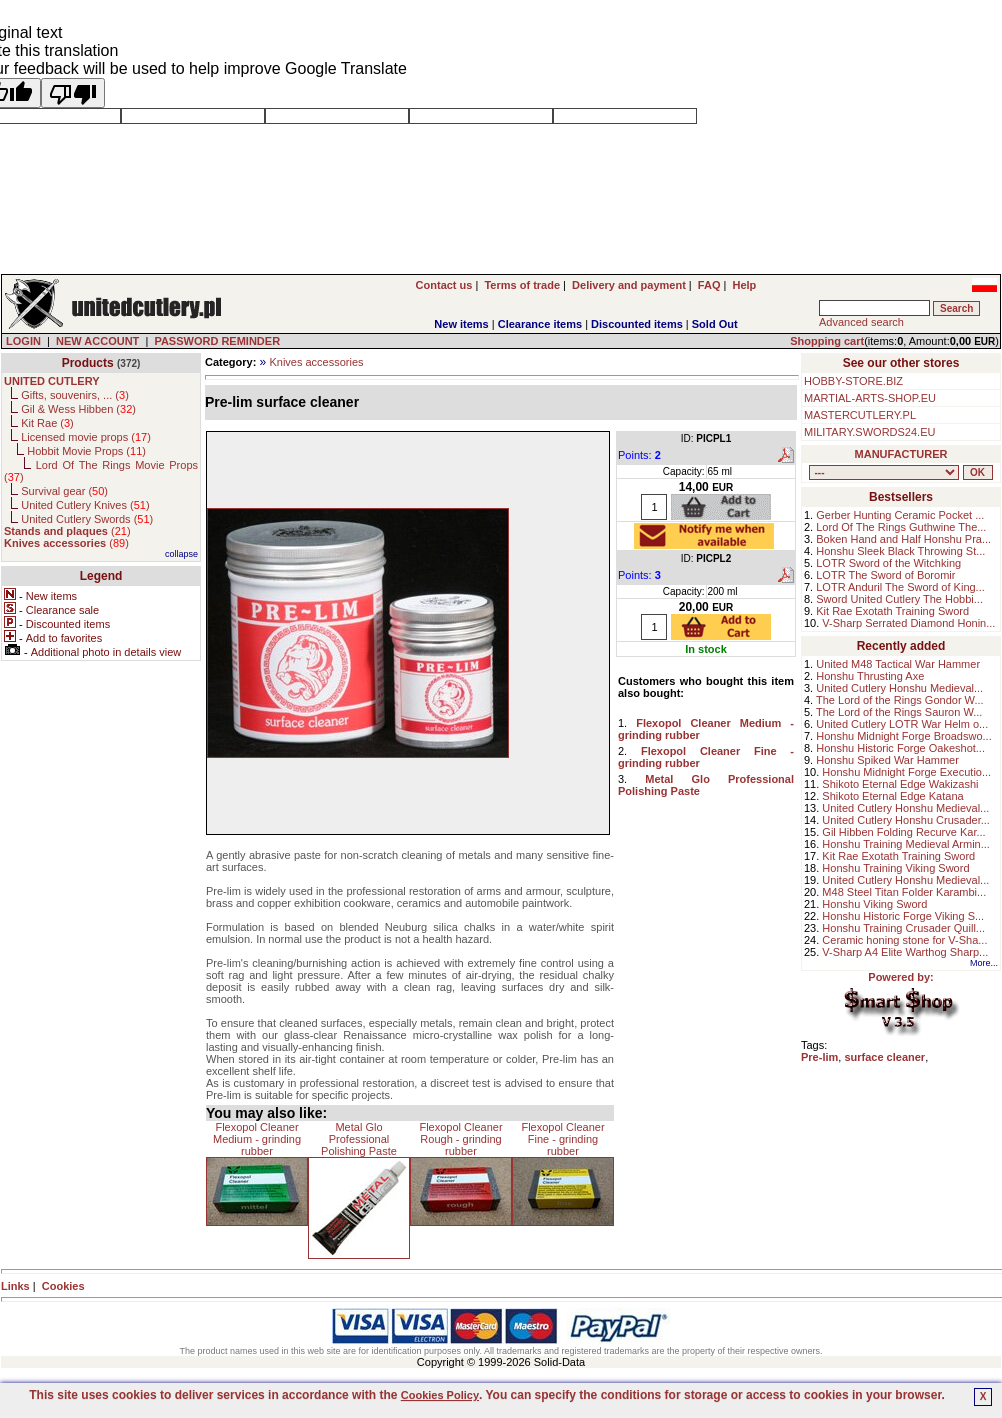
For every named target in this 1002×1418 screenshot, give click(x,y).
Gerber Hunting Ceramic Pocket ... (900, 515)
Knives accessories (316, 362)
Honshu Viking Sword (874, 904)
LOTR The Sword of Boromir (885, 575)
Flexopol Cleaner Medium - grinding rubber (257, 1139)
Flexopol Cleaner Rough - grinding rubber (460, 1139)
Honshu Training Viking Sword (895, 868)
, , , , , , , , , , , (884, 472)
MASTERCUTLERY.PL (860, 415)
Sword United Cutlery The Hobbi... (899, 599)
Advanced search (861, 322)
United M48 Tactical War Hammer (898, 664)
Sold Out (715, 324)
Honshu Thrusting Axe (870, 676)
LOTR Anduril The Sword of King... (900, 587)
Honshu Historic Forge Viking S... (903, 916)
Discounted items (637, 324)
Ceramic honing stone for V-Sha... (904, 940)
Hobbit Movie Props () (86, 451)
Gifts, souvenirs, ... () (75, 395)
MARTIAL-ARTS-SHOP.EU (870, 398)
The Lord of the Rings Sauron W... (899, 712)
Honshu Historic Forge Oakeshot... (900, 748)
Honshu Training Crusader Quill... (903, 928)
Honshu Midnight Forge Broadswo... (903, 736)
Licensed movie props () (86, 437)
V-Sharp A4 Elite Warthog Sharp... (905, 952)
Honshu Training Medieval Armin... (906, 844)
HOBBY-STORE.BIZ (853, 381)
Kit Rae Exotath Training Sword (892, 611)
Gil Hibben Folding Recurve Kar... (903, 832)
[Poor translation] (73, 93)
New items (461, 324)
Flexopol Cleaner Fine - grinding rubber (562, 1139)
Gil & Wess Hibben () (78, 409)
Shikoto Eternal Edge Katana (892, 796)
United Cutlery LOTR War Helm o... (902, 724)
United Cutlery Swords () (87, 519)
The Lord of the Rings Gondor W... (900, 700)
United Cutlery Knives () (85, 505)
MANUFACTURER (901, 454)
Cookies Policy (440, 1395)
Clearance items (540, 324)
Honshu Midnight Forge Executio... (906, 772)
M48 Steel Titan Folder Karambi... (904, 892)
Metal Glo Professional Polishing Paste (359, 1139)
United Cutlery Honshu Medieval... (899, 688)
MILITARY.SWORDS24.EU (869, 432)
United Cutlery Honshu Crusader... (906, 820)
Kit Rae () (47, 423)
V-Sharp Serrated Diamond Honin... (908, 623)
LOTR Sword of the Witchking (888, 563)
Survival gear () (64, 491)
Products (88, 363)
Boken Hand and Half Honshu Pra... (903, 539)
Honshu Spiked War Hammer (887, 760)
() (67, 531)
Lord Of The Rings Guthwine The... (901, 527)
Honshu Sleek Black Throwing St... (900, 551)
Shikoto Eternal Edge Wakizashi (900, 784)
